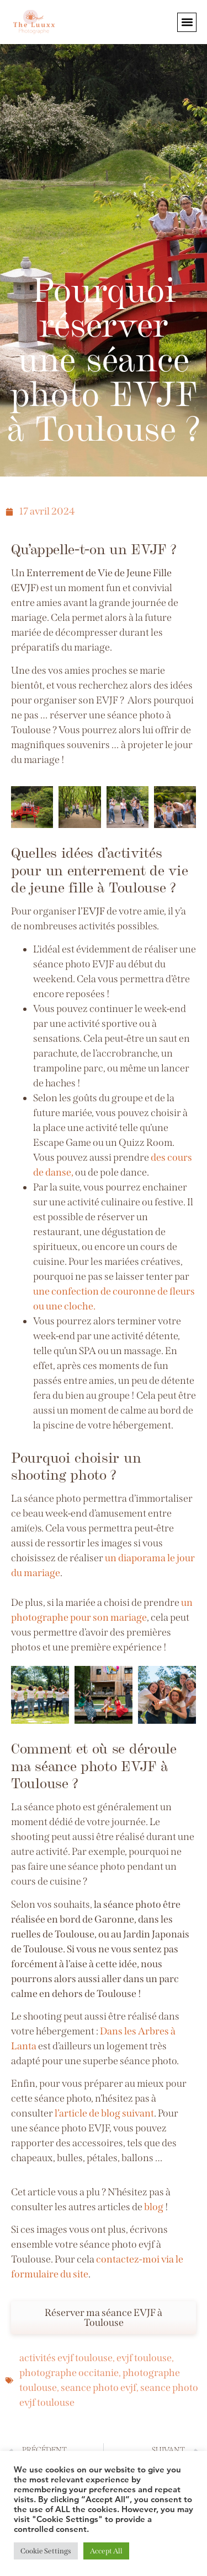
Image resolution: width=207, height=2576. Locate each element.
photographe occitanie (69, 2373)
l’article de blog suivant (103, 2113)
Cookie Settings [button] (45, 2551)
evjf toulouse (144, 2358)
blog (153, 2207)
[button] (187, 22)
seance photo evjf (98, 2388)
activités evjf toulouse (66, 2358)
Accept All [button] (106, 2551)
